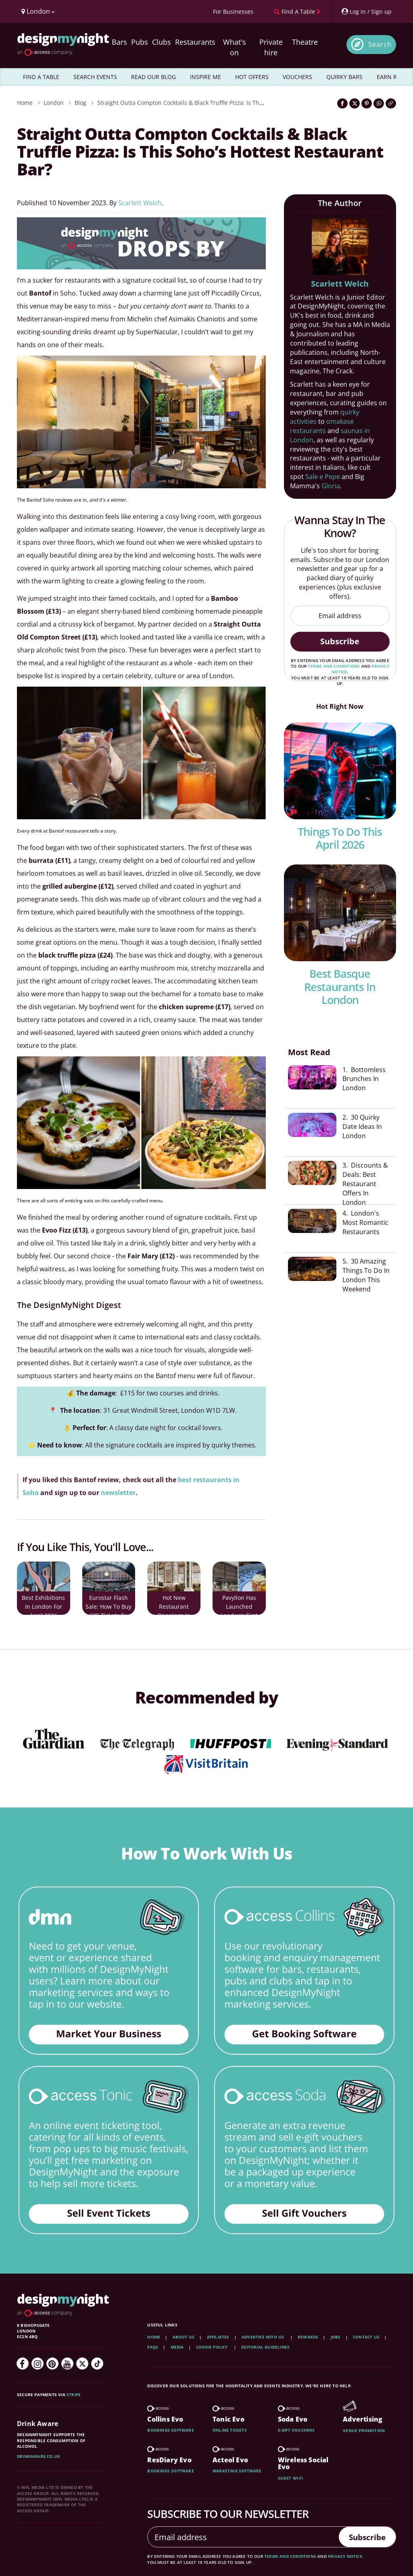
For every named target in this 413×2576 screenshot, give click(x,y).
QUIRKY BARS (344, 77)
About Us (184, 2337)
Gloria (330, 485)
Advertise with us (263, 2337)
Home (25, 102)
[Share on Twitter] (354, 103)
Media (177, 2347)
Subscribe (339, 641)
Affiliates (218, 2337)
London (54, 102)
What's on (234, 47)
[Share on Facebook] (342, 103)
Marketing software (237, 2471)
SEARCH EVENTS (95, 77)
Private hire (271, 47)
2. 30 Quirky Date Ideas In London (362, 1124)
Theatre (305, 42)
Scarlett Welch (140, 202)
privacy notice (345, 2556)
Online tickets (230, 2430)
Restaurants (195, 42)
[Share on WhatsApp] (378, 103)
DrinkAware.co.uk (38, 2456)
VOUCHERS (297, 77)
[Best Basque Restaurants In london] (340, 912)
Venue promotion (364, 2430)
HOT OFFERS (252, 77)
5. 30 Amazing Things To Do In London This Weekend (366, 1264)
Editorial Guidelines (265, 2347)
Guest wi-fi (290, 2478)
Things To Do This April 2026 (340, 838)
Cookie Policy (212, 2347)
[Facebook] (23, 2363)
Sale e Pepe (322, 476)
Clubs (161, 42)
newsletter (117, 1492)
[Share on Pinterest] (366, 103)
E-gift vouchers (296, 2430)
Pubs (139, 42)
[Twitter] (82, 2363)
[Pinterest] (52, 2363)
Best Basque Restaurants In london (339, 986)
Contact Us (366, 2337)
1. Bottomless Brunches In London (364, 1079)
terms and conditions (334, 666)
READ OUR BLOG (153, 77)
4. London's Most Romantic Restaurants (365, 1214)
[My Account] (366, 11)
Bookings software (170, 2430)
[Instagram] (37, 2363)
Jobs (336, 2337)
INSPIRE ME (205, 77)
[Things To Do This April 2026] (340, 771)
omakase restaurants (322, 426)
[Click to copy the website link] (391, 103)
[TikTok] (97, 2363)
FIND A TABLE (41, 77)
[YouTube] (67, 2363)
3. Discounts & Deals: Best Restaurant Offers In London (365, 1179)
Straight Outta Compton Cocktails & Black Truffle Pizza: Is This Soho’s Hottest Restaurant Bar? (222, 102)
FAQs (152, 2347)
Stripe (74, 2394)
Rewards (308, 2337)
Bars (119, 42)
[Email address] (340, 616)
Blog (80, 102)
